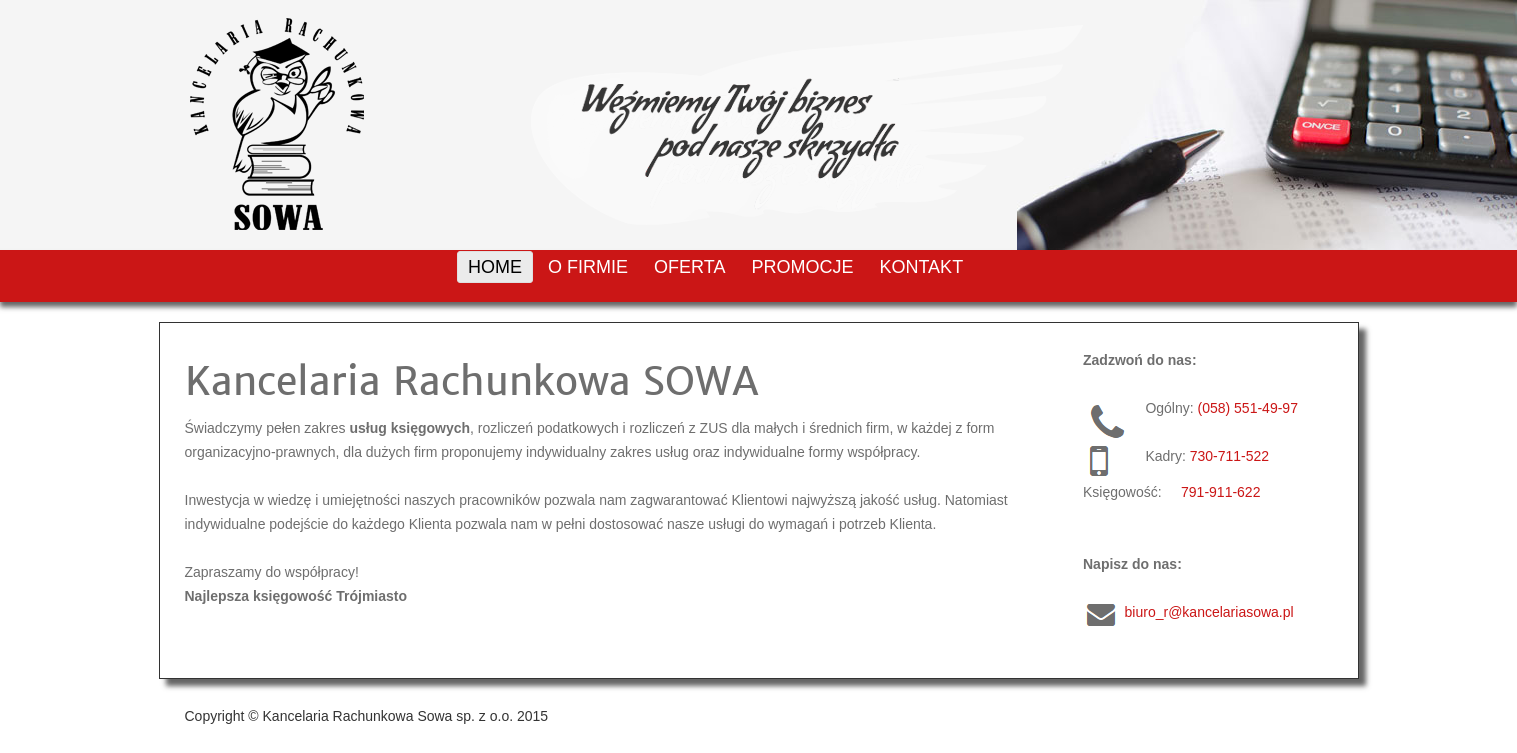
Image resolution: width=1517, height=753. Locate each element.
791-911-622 (1220, 492)
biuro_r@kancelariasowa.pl (1209, 612)
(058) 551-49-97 (1248, 408)
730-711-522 (1229, 456)
